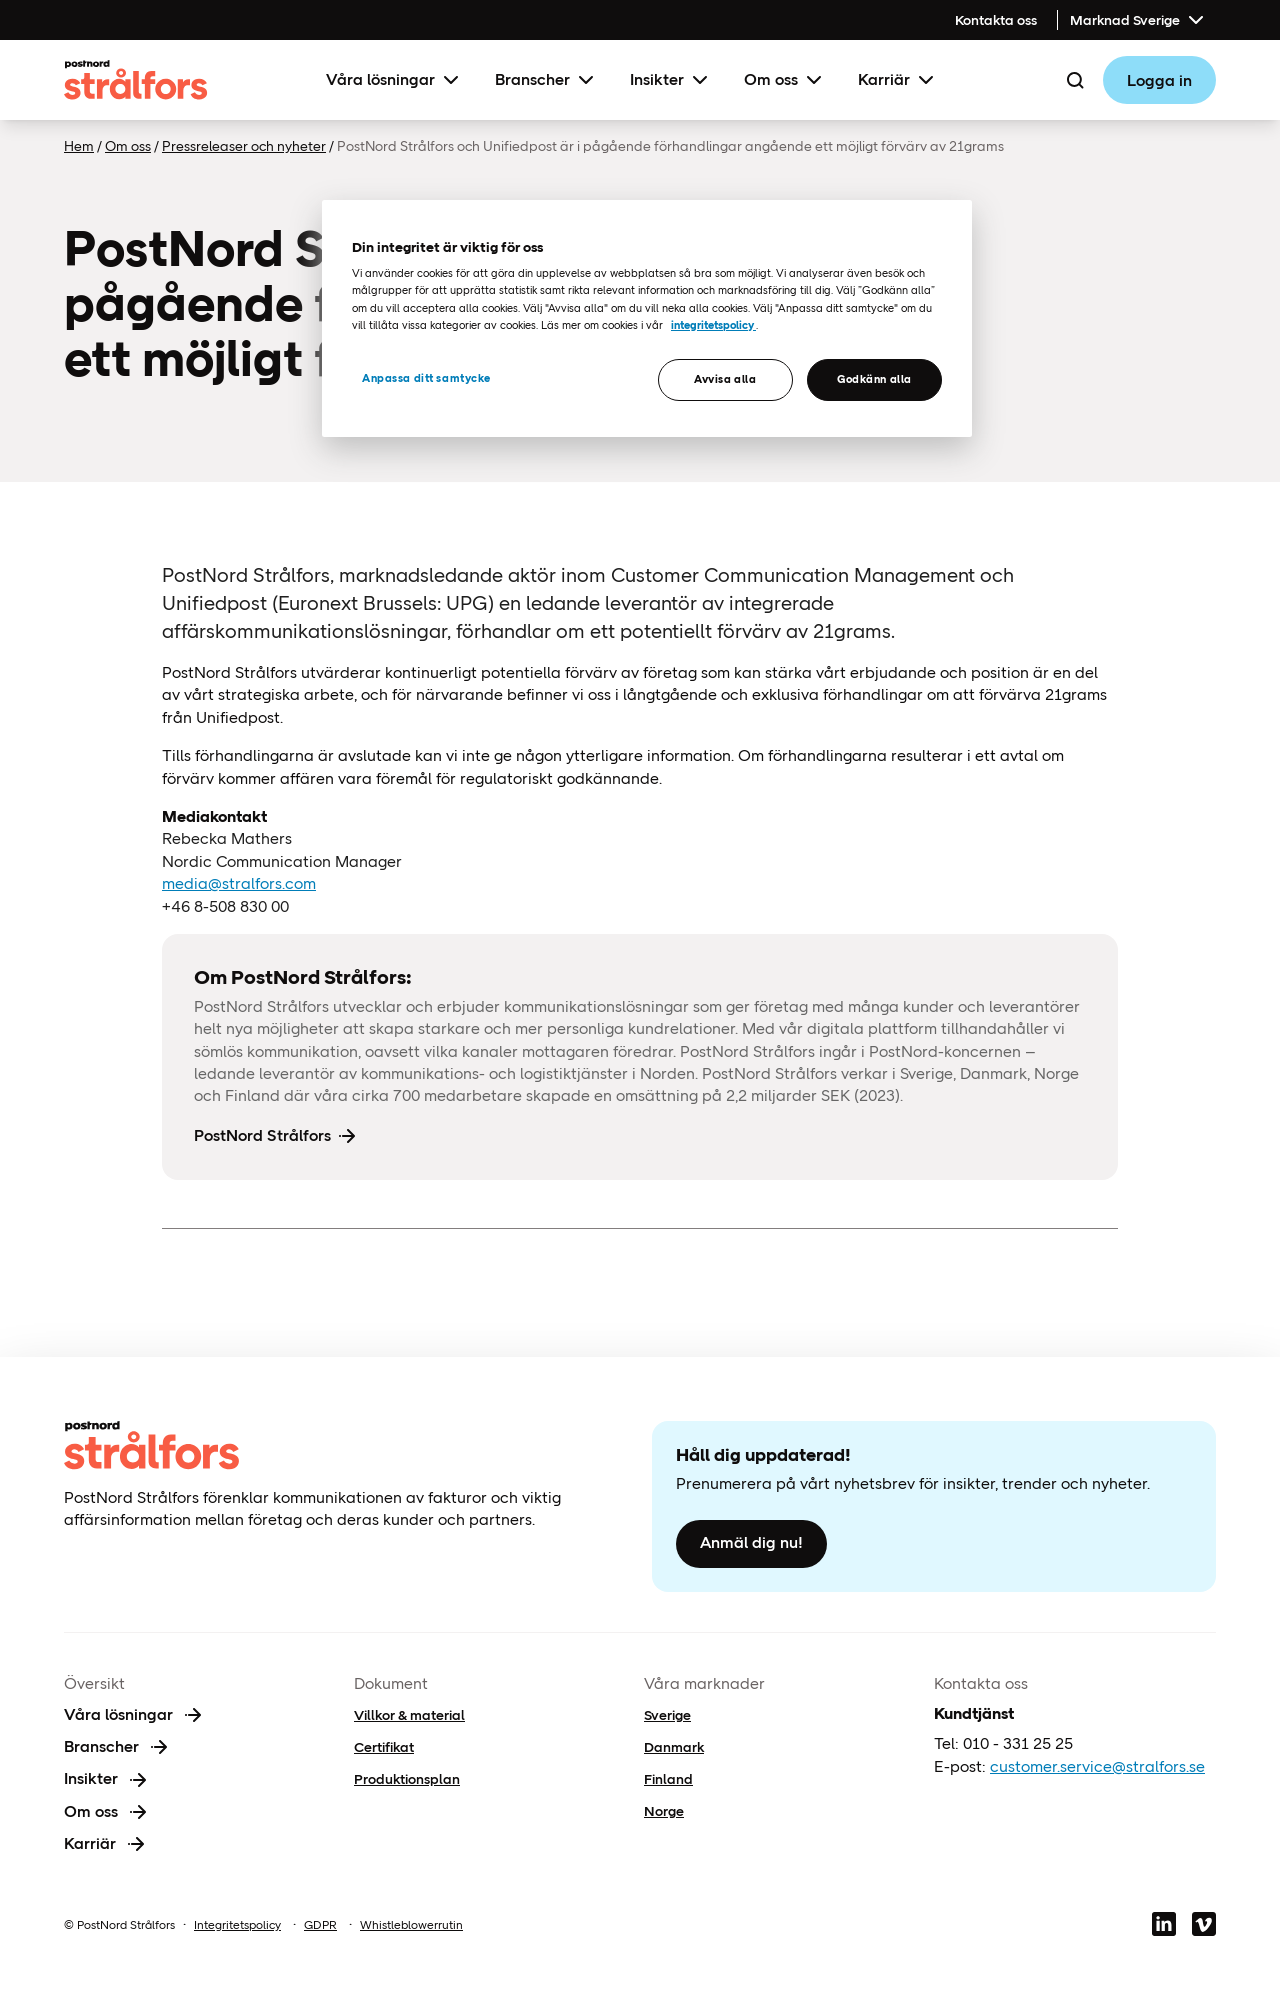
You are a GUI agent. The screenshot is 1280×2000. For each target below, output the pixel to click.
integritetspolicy (713, 325)
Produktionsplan (407, 1779)
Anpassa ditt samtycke (426, 378)
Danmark (674, 1747)
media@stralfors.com (239, 883)
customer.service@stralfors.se (1097, 1766)
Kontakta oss (996, 20)
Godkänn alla (874, 379)
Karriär (898, 80)
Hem (79, 146)
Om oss (785, 80)
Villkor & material (409, 1715)
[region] (647, 318)
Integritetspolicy (237, 1925)
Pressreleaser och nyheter (244, 146)
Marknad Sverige (1139, 20)
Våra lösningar (394, 80)
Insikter (671, 80)
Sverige (667, 1715)
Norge (664, 1811)
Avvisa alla (725, 379)
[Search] (1075, 80)
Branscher (546, 80)
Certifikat (384, 1747)
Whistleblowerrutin (411, 1925)
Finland (668, 1779)
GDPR (320, 1925)
